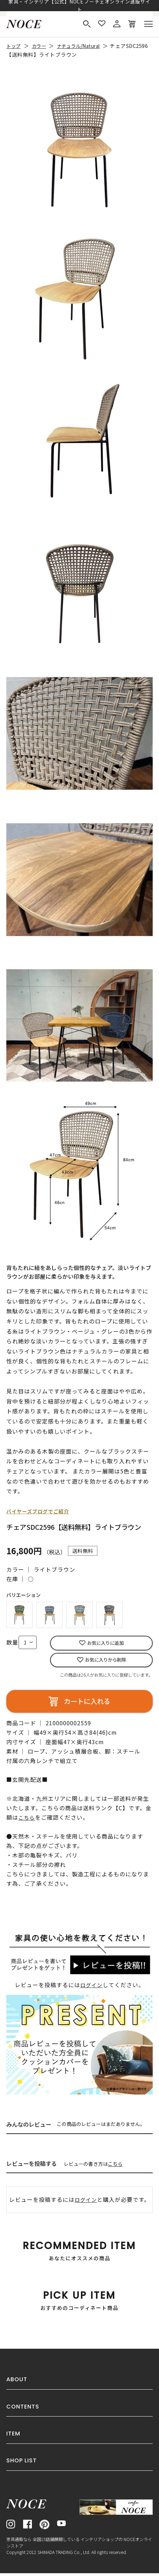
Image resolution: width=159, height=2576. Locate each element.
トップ (14, 45)
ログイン (91, 1988)
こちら (115, 2166)
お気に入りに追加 (105, 1643)
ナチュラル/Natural (85, 45)
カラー (42, 45)
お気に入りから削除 (105, 1661)
